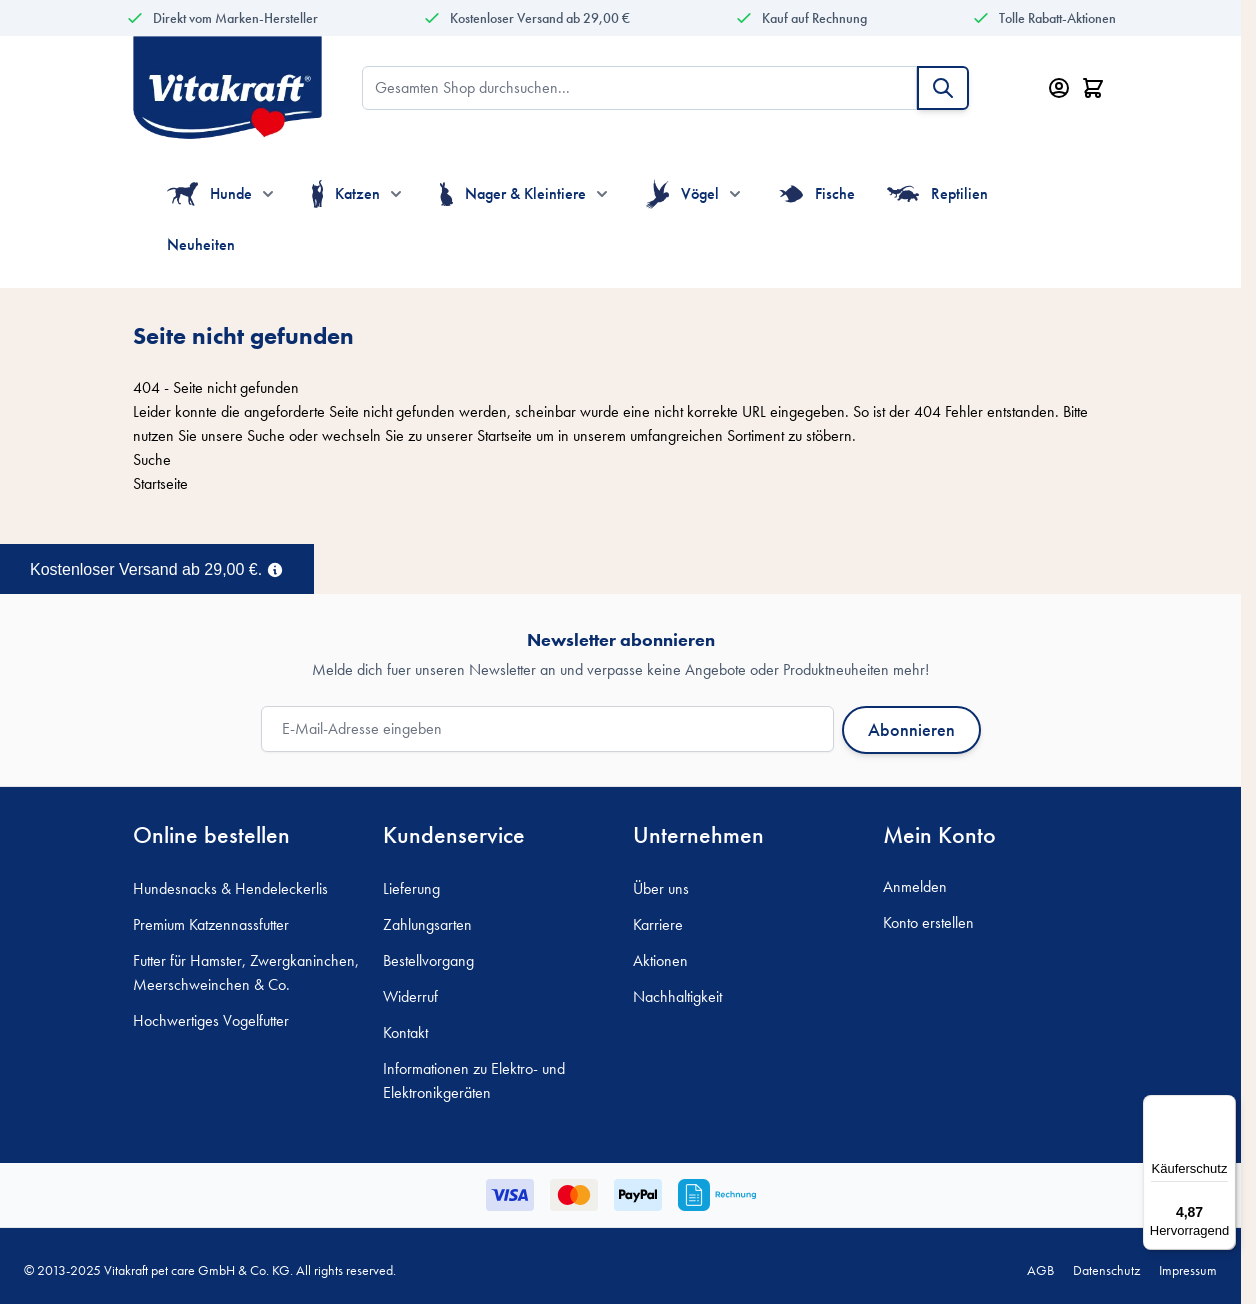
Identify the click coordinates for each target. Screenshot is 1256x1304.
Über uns (661, 888)
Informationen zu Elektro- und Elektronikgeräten (474, 1080)
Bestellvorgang (428, 960)
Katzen (345, 194)
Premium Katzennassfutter (211, 924)
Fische (817, 194)
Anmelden (915, 886)
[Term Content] (275, 568)
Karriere (658, 924)
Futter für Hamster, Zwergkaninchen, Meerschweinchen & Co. (246, 972)
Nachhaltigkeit (677, 996)
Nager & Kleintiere (513, 194)
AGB (1040, 1270)
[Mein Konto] (1059, 88)
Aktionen (660, 960)
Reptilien (937, 194)
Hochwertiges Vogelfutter (211, 1020)
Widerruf (410, 996)
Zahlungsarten (427, 924)
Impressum (1188, 1270)
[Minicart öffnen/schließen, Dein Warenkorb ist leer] (1093, 88)
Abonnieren (911, 729)
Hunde (210, 194)
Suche (266, 435)
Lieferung (411, 888)
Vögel (682, 194)
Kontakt (405, 1032)
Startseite (504, 435)
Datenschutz (1106, 1270)
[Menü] (1224, 1107)
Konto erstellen (928, 922)
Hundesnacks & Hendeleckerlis (230, 888)
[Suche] (943, 88)
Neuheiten (201, 244)
